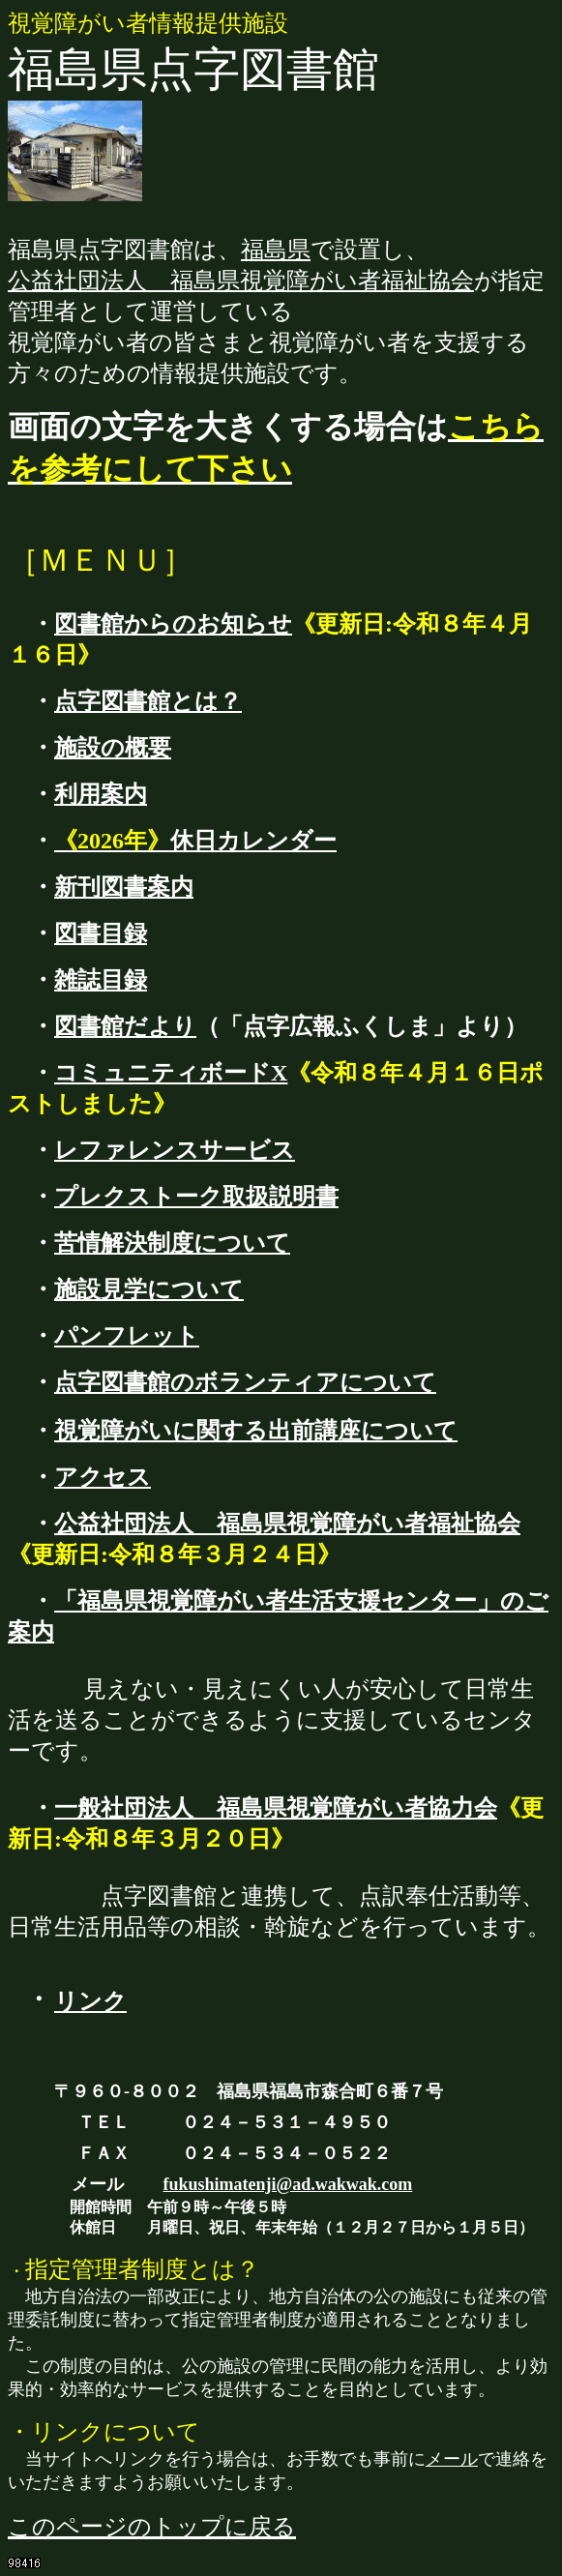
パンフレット (126, 1335)
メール (452, 2459)
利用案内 (100, 794)
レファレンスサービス (174, 1150)
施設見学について (149, 1289)
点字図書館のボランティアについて (245, 1382)
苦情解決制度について (172, 1243)
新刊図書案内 (123, 887)
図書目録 (100, 933)
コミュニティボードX (170, 1072)
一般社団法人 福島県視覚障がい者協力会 (275, 1808)
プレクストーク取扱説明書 (196, 1196)
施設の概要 (112, 747)
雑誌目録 (100, 979)
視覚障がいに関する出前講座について (256, 1430)
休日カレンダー (195, 840)
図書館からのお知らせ (173, 624)
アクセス (102, 1477)
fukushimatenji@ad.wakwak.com (288, 2184)
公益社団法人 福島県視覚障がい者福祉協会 (241, 280)
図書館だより (125, 1026)
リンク (90, 2001)
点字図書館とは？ (148, 701)
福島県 (276, 249)
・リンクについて (104, 2431)
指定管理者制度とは (130, 2269)
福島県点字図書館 (193, 69)
